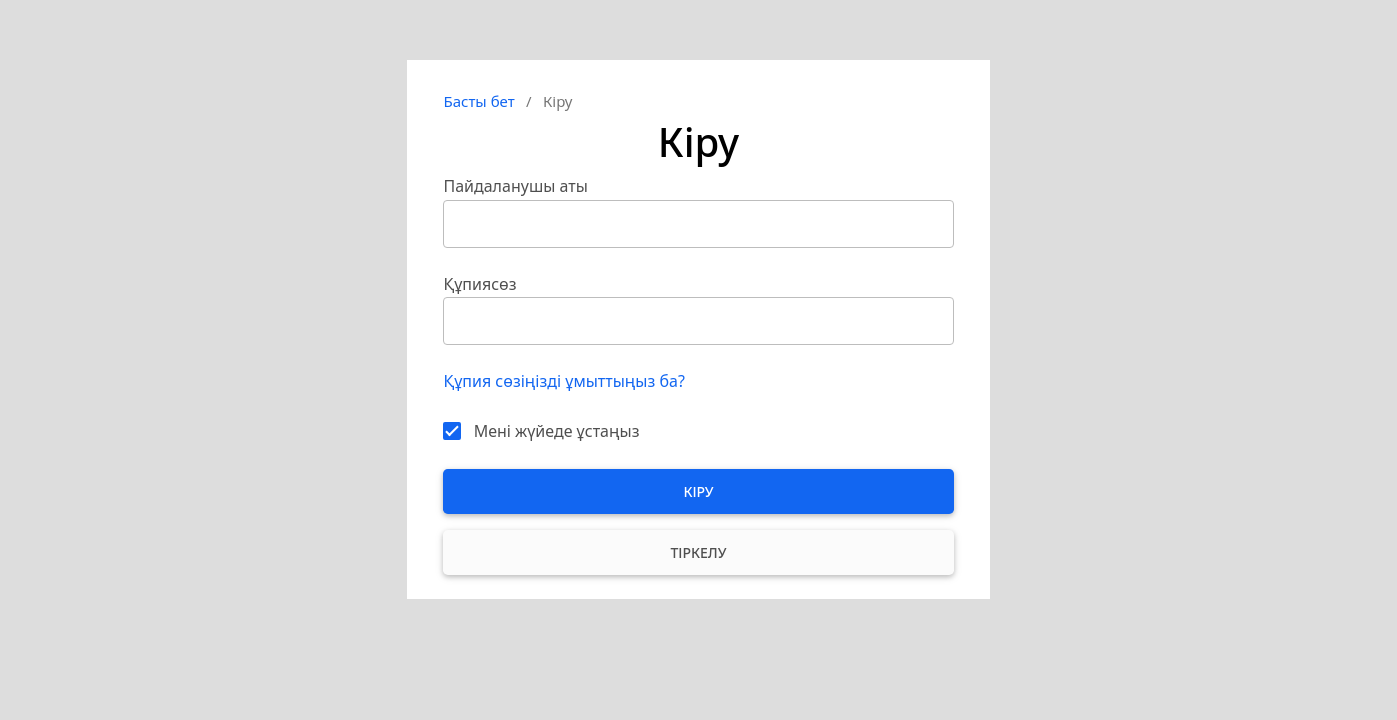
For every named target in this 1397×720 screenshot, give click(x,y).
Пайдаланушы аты (515, 186)
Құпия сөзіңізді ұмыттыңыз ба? (563, 381)
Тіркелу (698, 552)
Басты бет (478, 101)
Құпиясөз (479, 284)
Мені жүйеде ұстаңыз (557, 431)
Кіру (698, 491)
